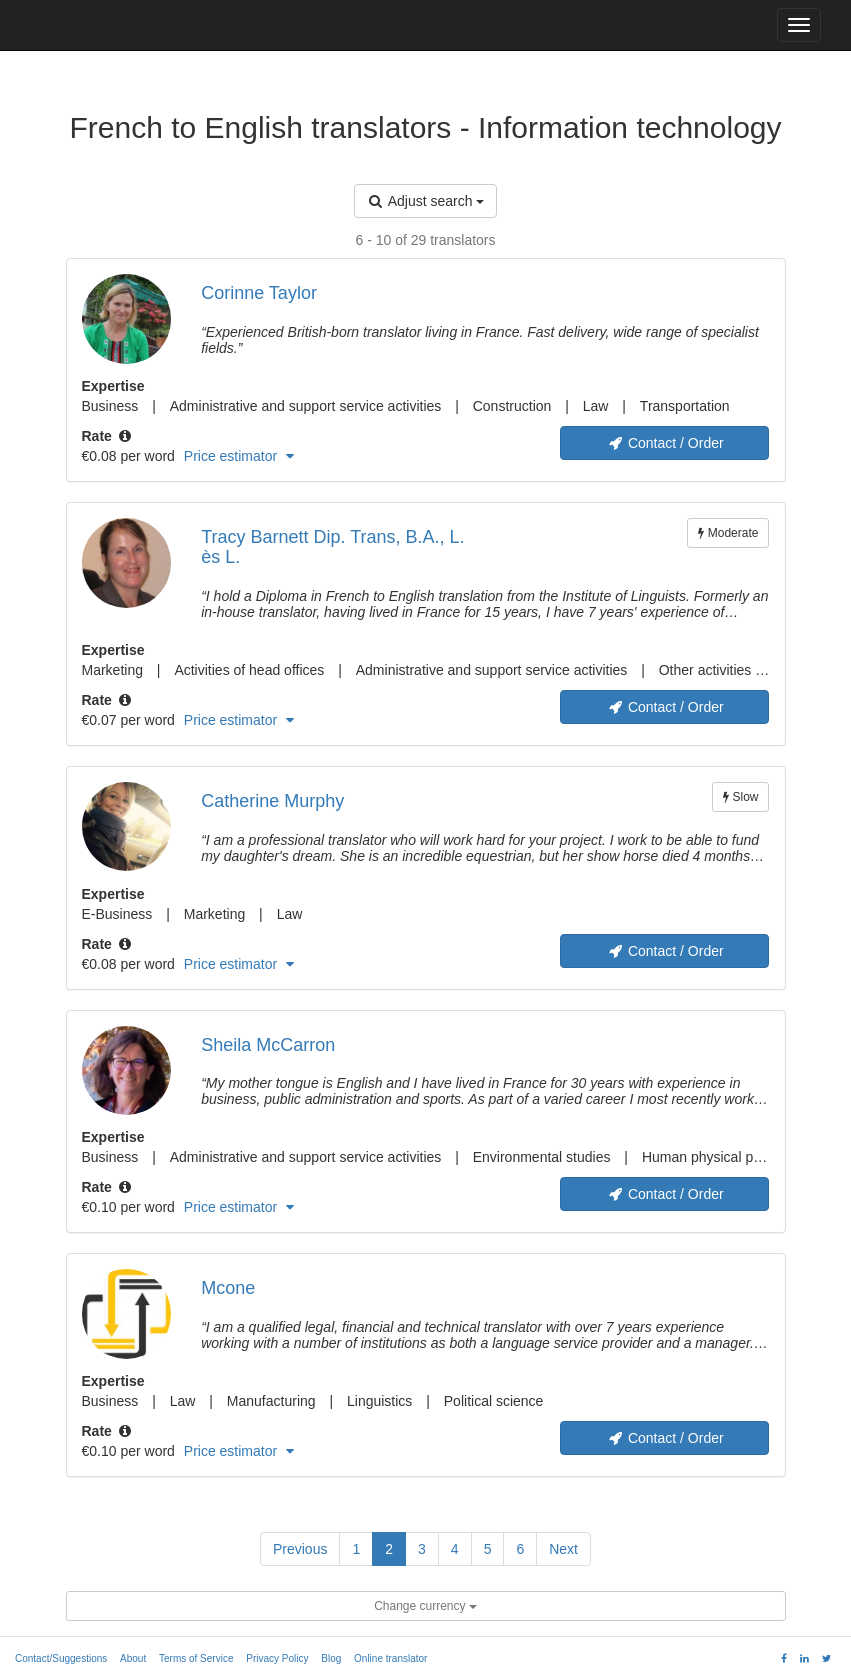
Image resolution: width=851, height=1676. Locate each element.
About (133, 1658)
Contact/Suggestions (61, 1658)
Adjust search (426, 201)
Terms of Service (196, 1658)
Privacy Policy (277, 1658)
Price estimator (239, 456)
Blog (331, 1658)
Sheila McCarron (268, 1045)
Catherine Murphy (272, 801)
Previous (300, 1549)
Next (563, 1549)
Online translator (390, 1658)
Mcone (228, 1288)
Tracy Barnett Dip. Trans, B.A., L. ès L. (332, 547)
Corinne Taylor (259, 293)
